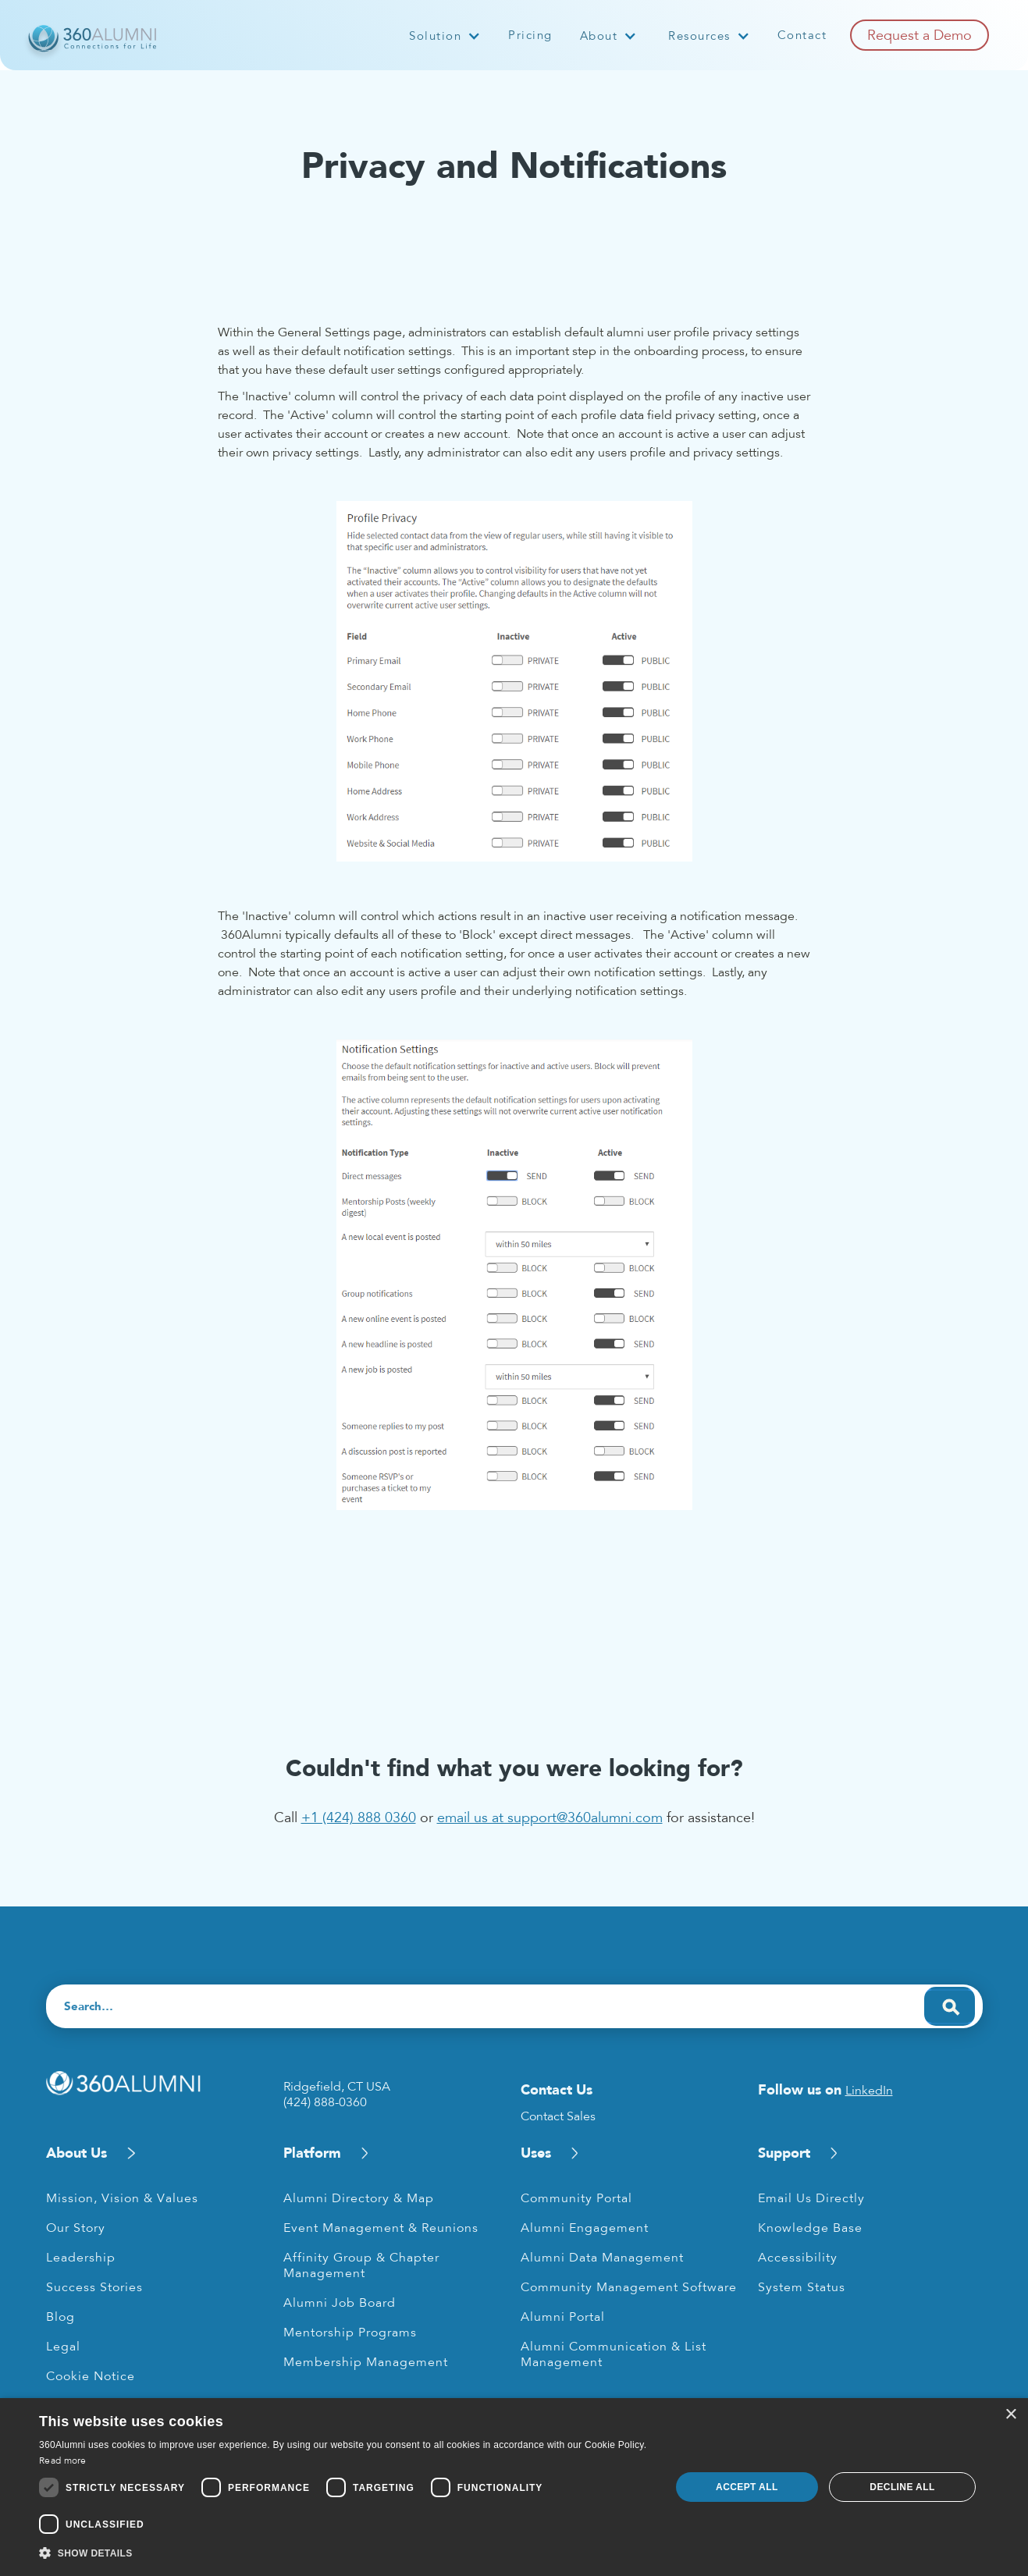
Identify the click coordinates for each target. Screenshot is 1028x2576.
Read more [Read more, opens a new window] (63, 2460)
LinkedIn (869, 2090)
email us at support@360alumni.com (550, 1817)
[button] (445, 35)
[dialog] (514, 2487)
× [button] (1010, 2415)
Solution (435, 36)
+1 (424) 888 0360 (358, 1817)
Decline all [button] (902, 2487)
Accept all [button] (747, 2487)
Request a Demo (919, 35)
